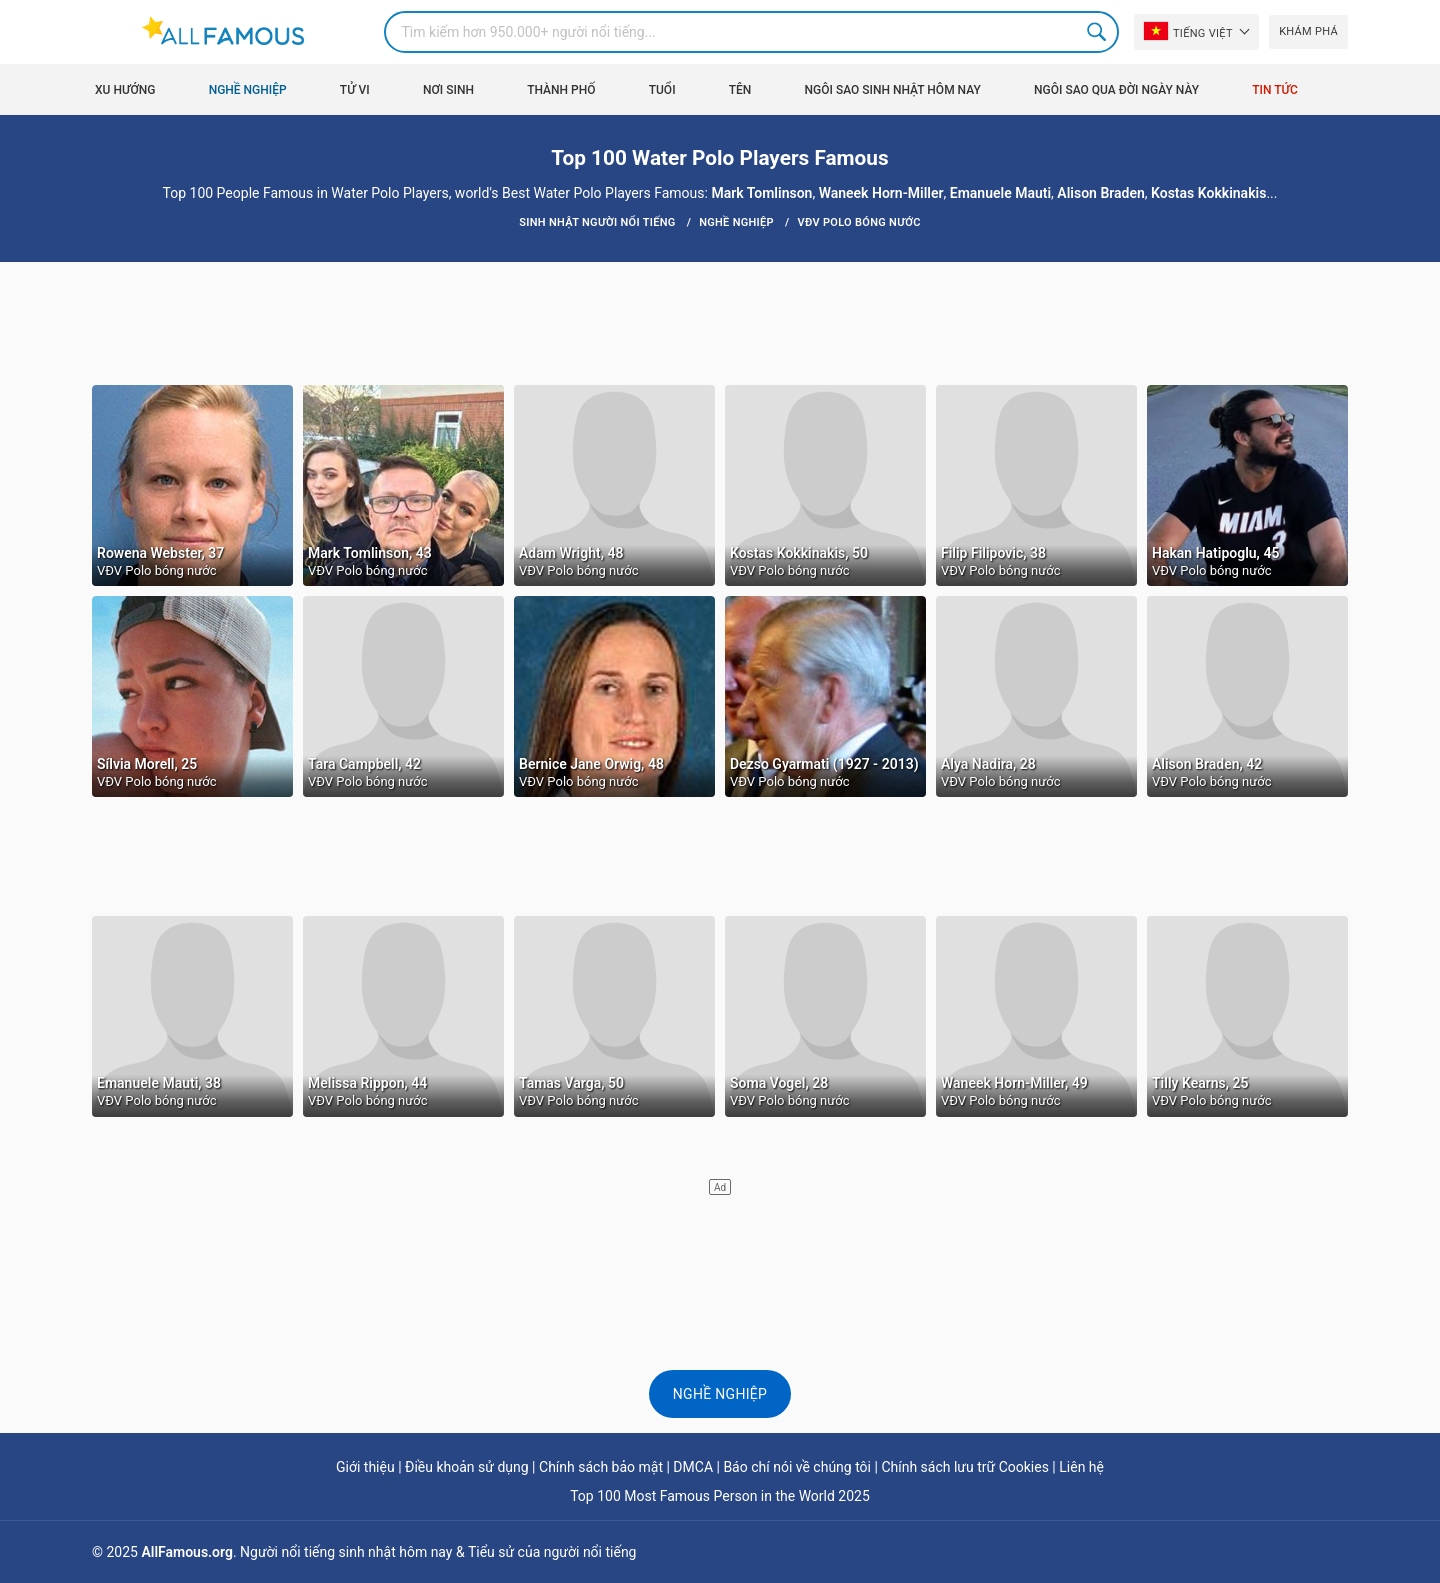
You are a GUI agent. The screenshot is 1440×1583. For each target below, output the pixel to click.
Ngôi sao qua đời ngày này (1116, 90)
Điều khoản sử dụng (467, 1467)
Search (1098, 32)
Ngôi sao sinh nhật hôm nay (893, 90)
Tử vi (355, 90)
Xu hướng (125, 90)
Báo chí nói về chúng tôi (797, 1467)
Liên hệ (1081, 1467)
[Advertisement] (720, 322)
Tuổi (662, 90)
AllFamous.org (186, 1552)
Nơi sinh (448, 90)
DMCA (693, 1467)
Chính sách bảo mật (601, 1467)
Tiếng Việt (1188, 31)
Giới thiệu (365, 1467)
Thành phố (561, 90)
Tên (740, 90)
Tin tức (1275, 90)
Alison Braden (1100, 193)
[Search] (751, 32)
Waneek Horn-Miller (881, 193)
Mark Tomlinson (761, 193)
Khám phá (1308, 31)
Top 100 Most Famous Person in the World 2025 (720, 1496)
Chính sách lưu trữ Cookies (965, 1467)
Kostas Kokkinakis (1208, 193)
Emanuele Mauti (1000, 193)
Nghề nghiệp (248, 90)
